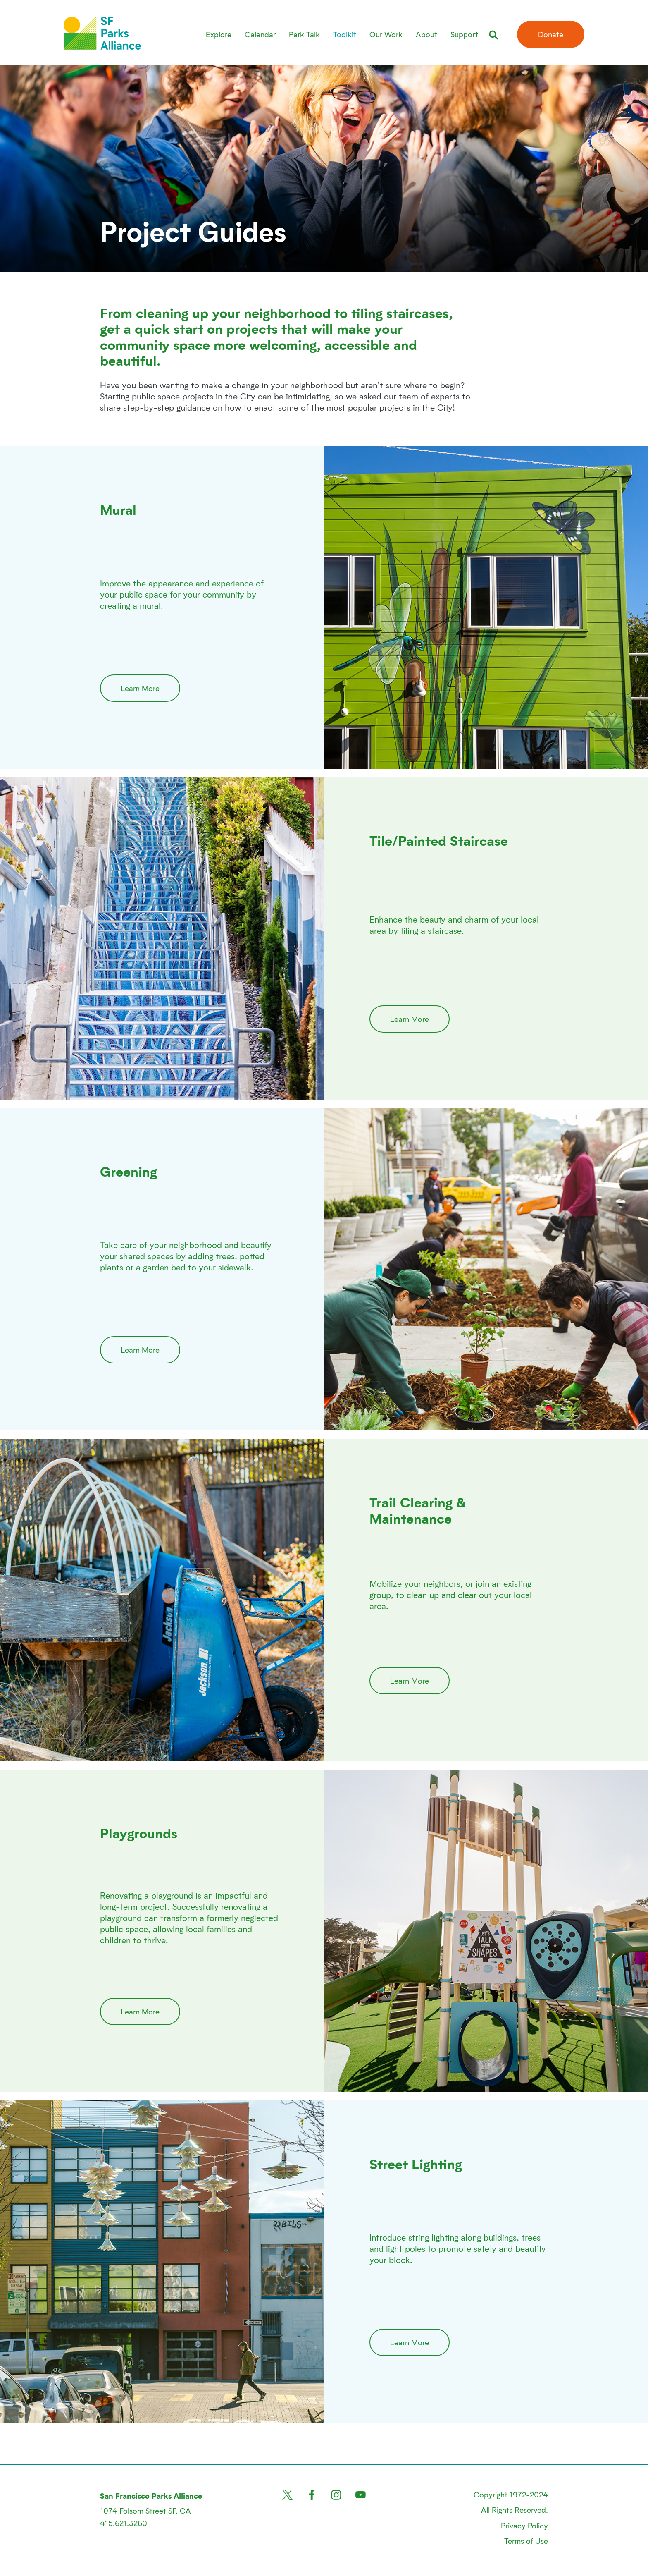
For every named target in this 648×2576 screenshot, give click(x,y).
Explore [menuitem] (218, 34)
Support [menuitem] (464, 34)
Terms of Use (526, 2540)
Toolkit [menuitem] (344, 34)
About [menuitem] (426, 34)
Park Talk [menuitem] (304, 34)
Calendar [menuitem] (260, 34)
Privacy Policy (524, 2525)
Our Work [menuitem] (386, 34)
